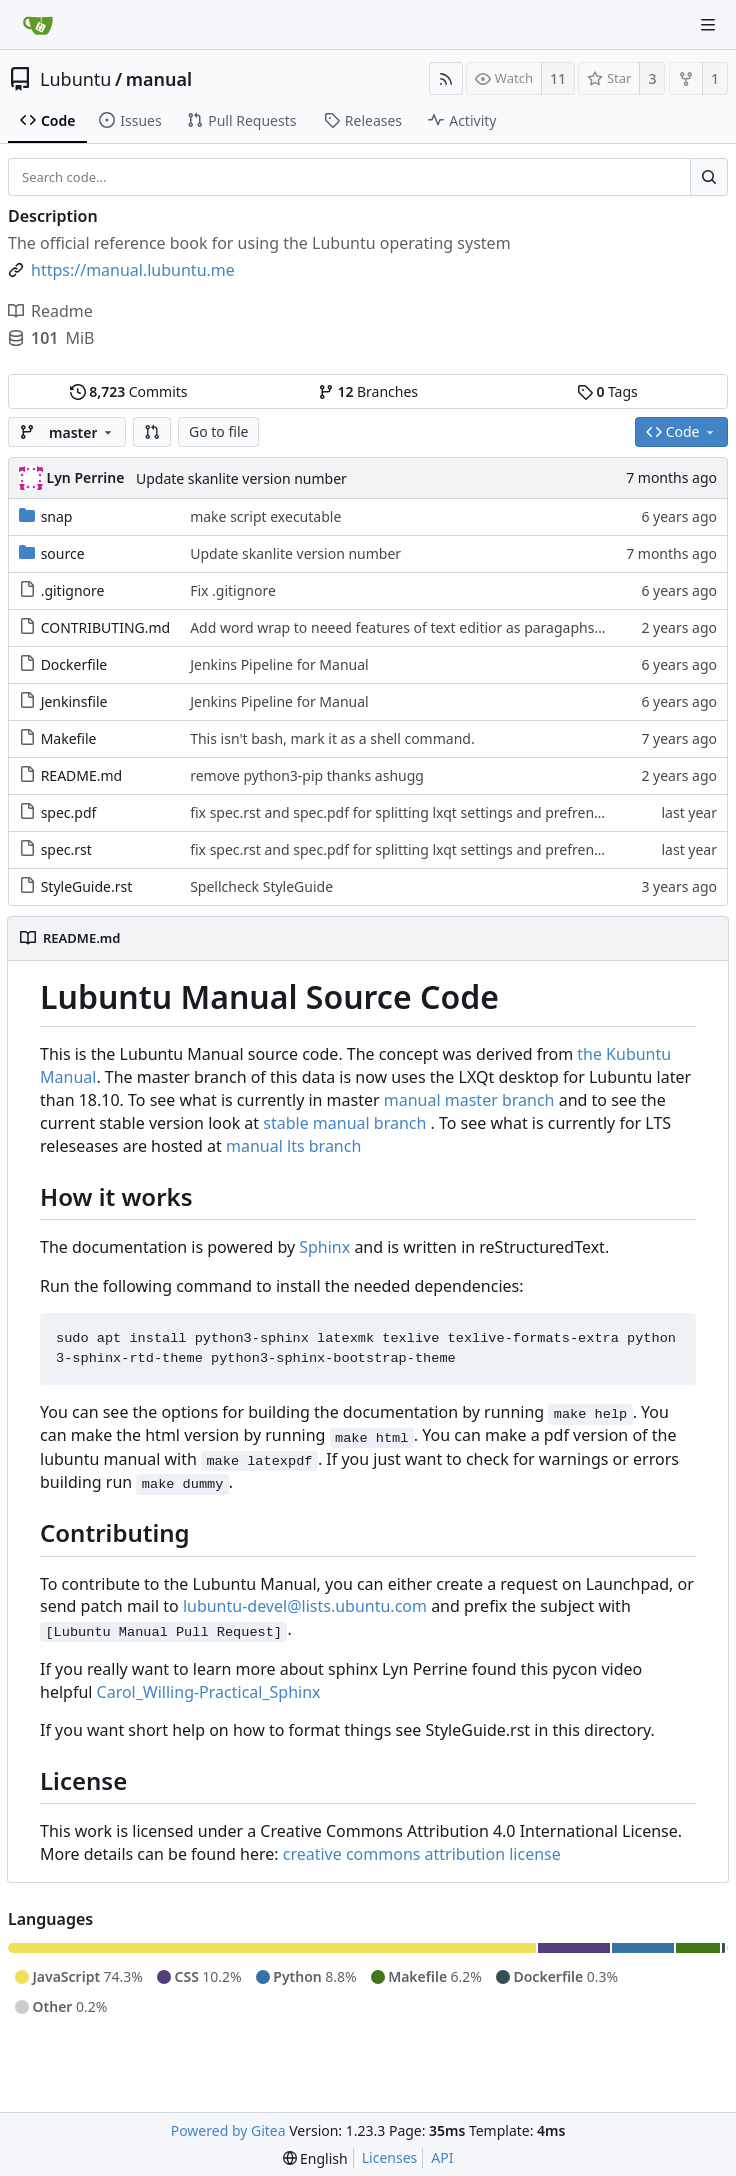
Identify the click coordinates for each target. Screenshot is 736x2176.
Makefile (69, 738)
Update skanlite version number (241, 478)
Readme (50, 311)
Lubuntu (76, 79)
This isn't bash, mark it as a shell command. (332, 738)
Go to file (218, 431)
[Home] (38, 25)
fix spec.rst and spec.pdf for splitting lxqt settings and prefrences (402, 812)
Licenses (390, 2157)
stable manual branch (344, 1123)
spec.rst (66, 849)
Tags (607, 391)
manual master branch (469, 1100)
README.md (82, 775)
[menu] (315, 2158)
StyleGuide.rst (87, 886)
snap (57, 516)
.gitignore (73, 590)
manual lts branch (293, 1146)
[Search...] (709, 177)
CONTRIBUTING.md (106, 627)
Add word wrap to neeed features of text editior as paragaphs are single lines (443, 627)
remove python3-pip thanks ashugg (307, 775)
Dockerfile (74, 664)
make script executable (265, 516)
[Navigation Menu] (708, 25)
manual (159, 79)
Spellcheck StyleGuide (261, 886)
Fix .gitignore (233, 590)
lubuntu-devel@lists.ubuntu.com (305, 1606)
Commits (129, 391)
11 (558, 78)
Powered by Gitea (228, 2130)
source (63, 553)
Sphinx (324, 1247)
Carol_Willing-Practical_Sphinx (209, 1692)
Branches (368, 391)
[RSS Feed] (446, 78)
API (442, 2157)
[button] (152, 432)
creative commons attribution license (422, 1854)
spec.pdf (69, 812)
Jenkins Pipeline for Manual (279, 664)
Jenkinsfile (74, 701)
